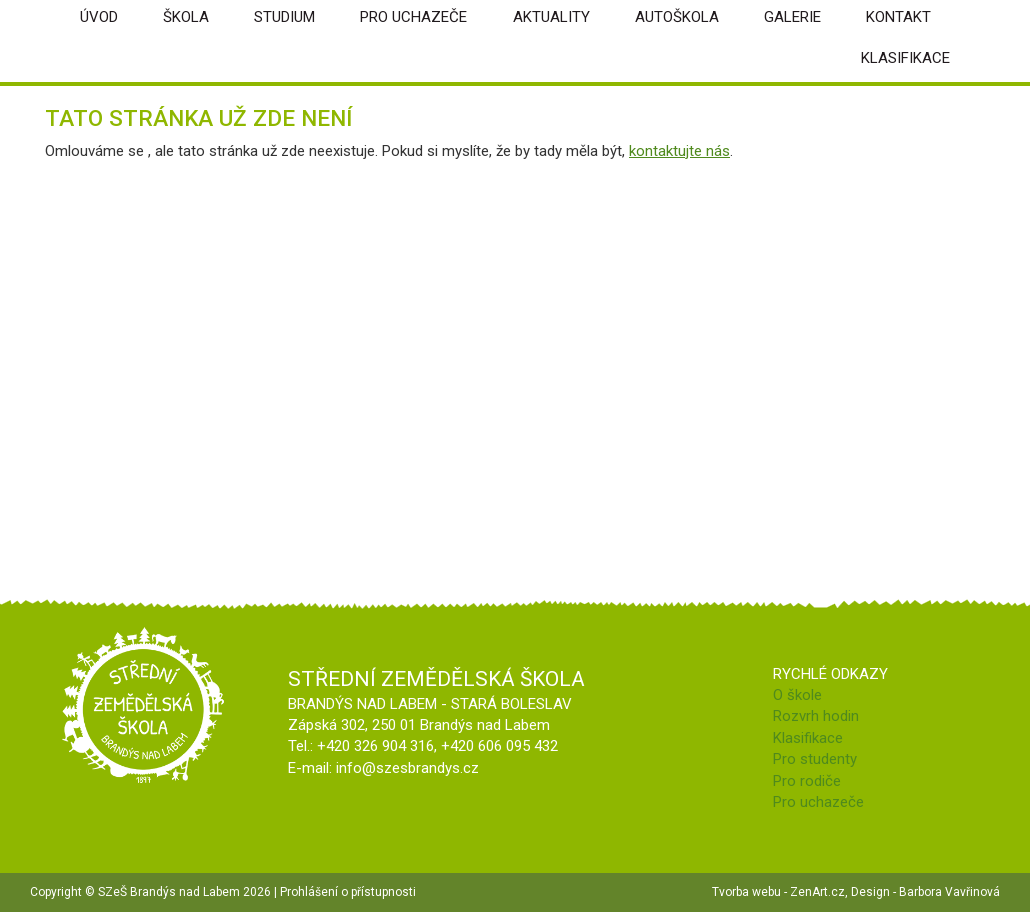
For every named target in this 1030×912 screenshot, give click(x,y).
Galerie (792, 17)
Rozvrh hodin (816, 716)
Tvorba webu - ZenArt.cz (778, 892)
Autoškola (677, 17)
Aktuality (551, 17)
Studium (284, 17)
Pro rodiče (807, 781)
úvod (99, 17)
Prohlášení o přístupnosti (348, 892)
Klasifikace (905, 58)
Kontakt (898, 17)
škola (186, 17)
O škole (797, 695)
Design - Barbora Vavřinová (925, 892)
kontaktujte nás (679, 151)
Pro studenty (815, 759)
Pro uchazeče (413, 17)
